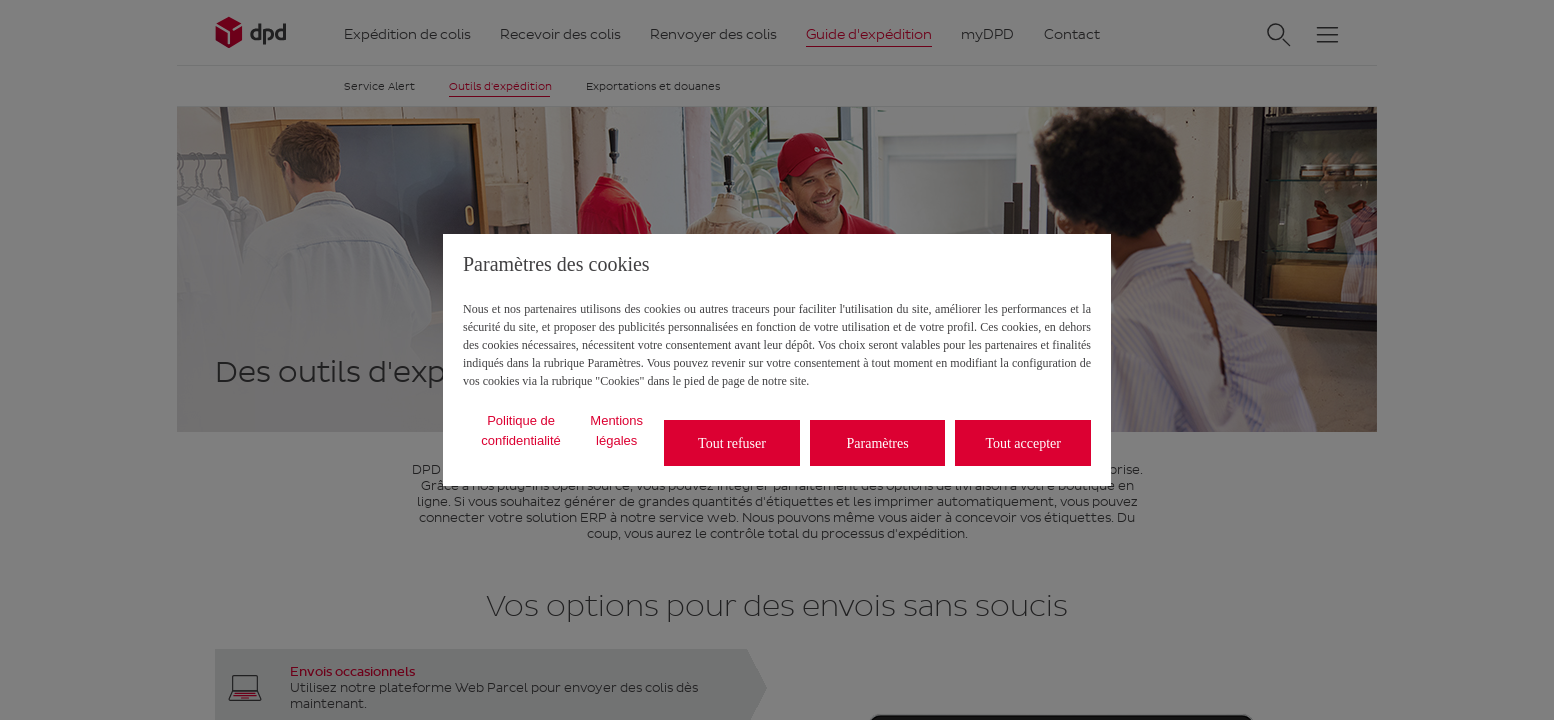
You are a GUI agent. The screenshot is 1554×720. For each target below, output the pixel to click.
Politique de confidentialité (521, 430)
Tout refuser (732, 443)
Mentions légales (616, 430)
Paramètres (878, 443)
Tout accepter (1023, 443)
